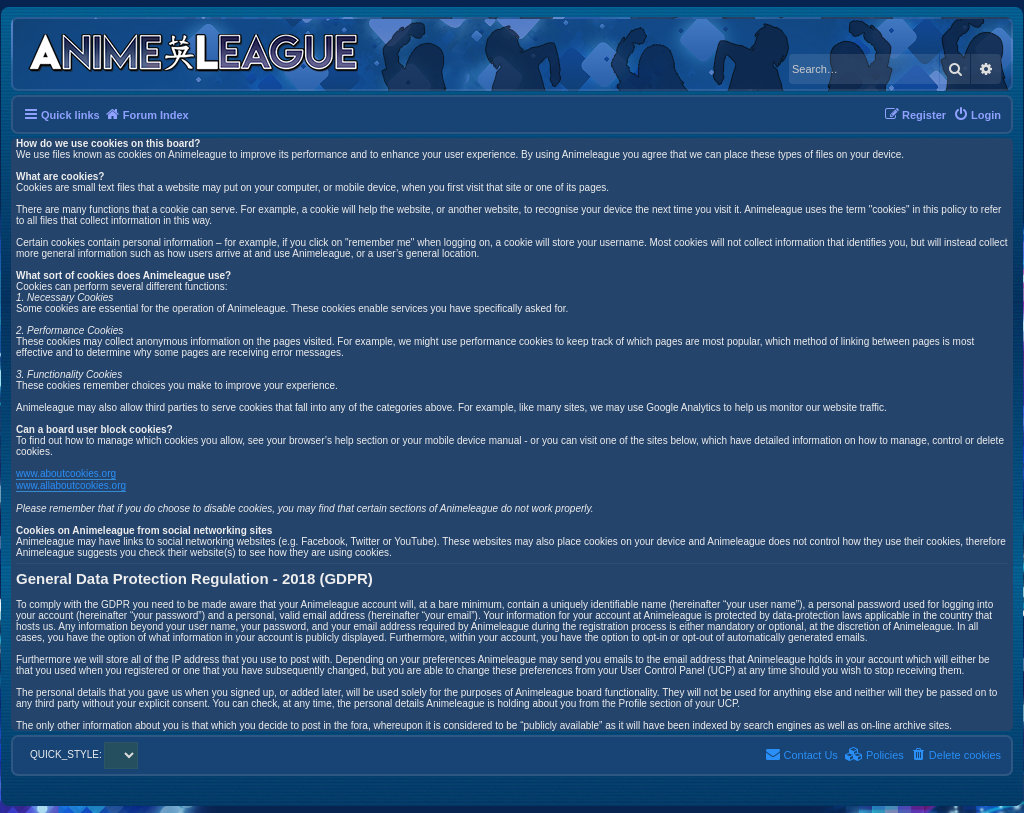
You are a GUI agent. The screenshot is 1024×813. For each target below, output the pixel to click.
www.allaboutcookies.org (71, 485)
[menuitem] (977, 115)
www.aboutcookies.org (66, 473)
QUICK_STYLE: (84, 754)
